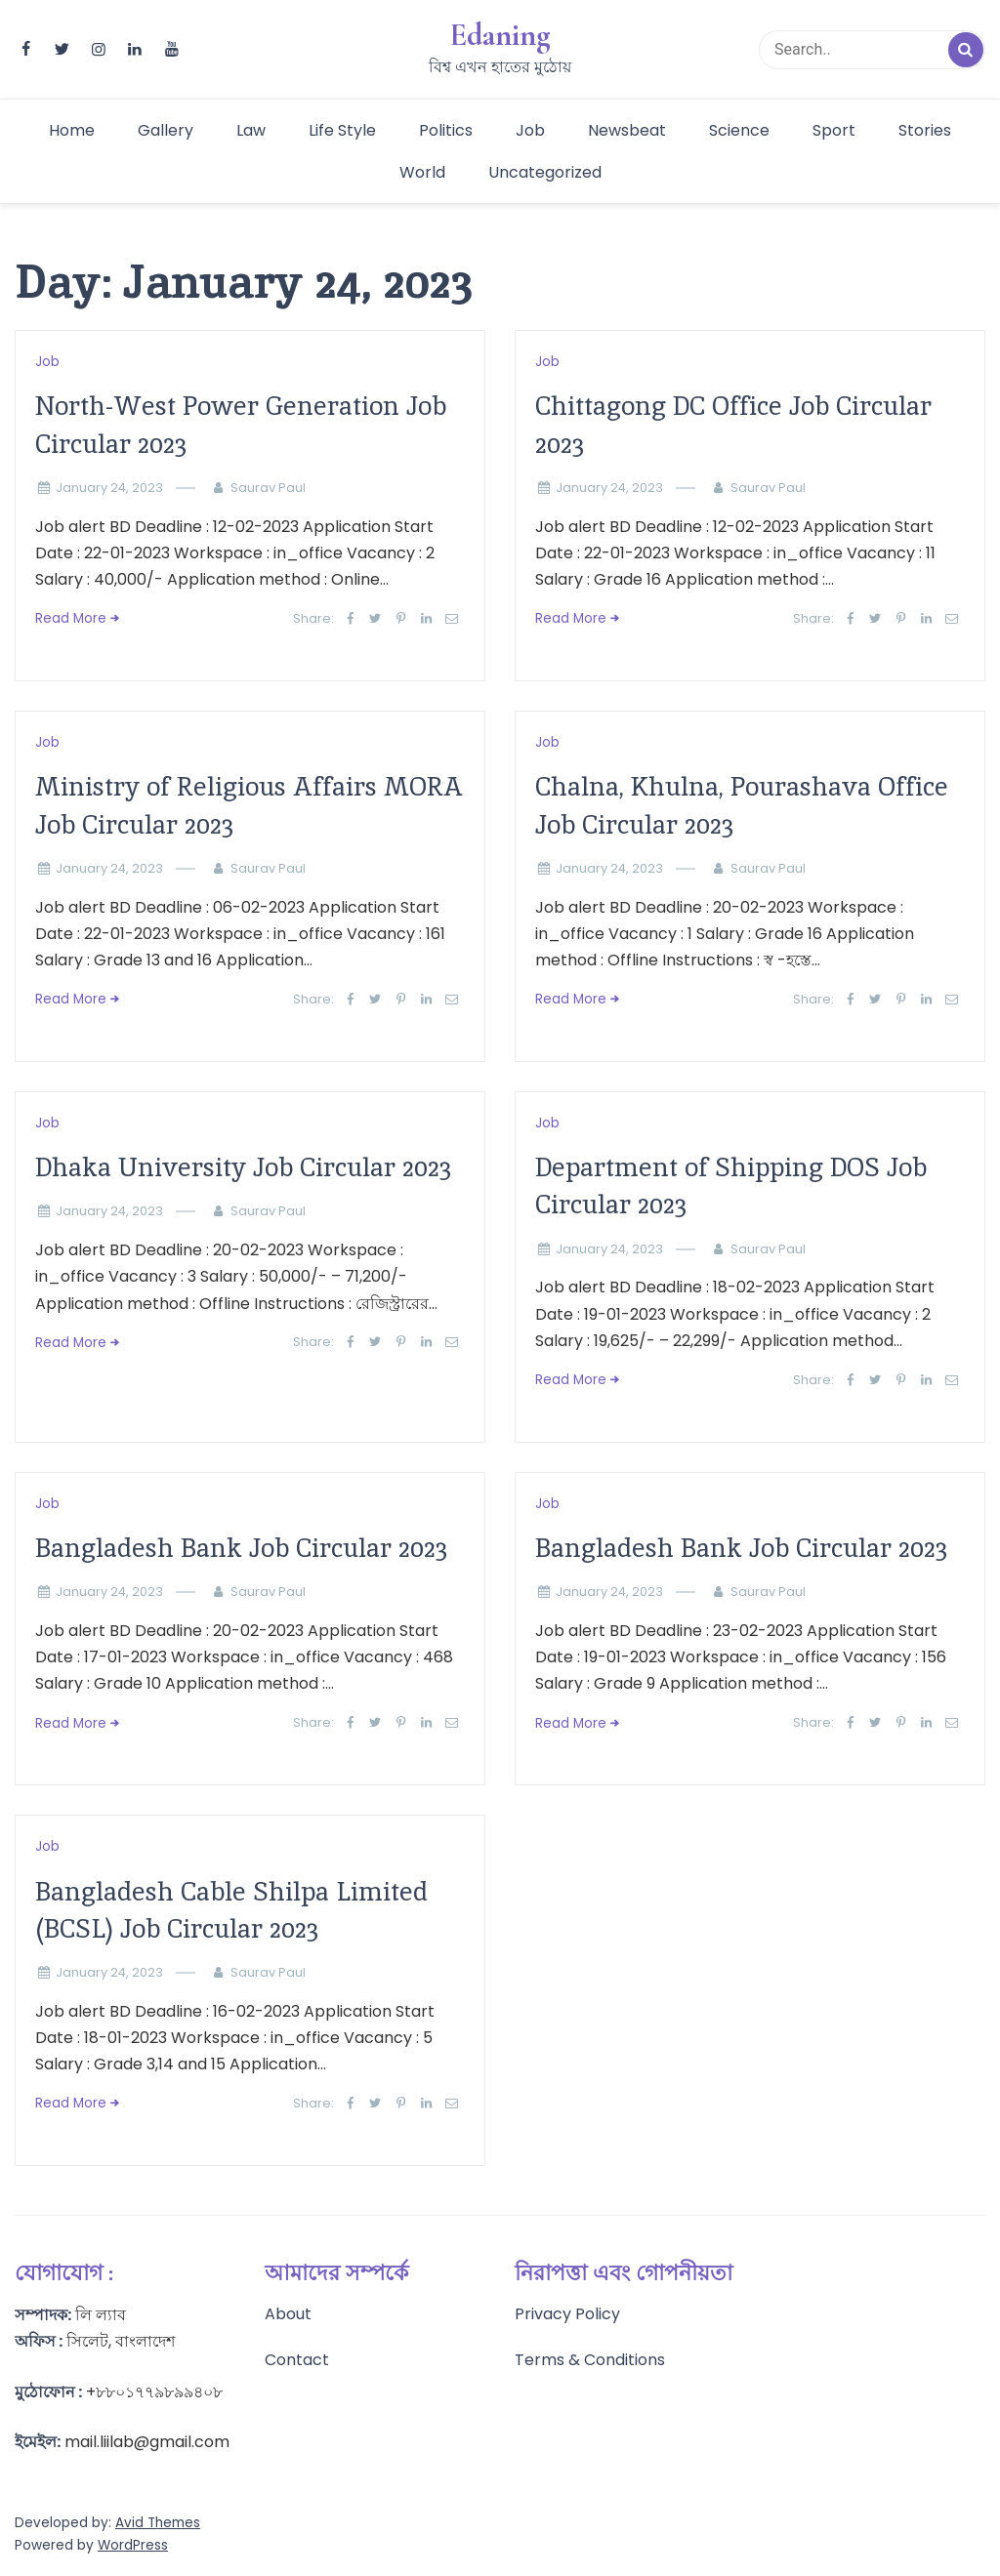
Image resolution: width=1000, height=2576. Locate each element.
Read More (70, 618)
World (422, 172)
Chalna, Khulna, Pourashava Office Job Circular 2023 (741, 804)
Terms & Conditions (590, 2360)
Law (251, 130)
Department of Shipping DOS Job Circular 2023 (731, 1185)
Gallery (165, 130)
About (288, 2314)
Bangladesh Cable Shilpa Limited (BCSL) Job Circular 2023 (231, 1909)
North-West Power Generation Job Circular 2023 (240, 424)
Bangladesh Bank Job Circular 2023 (241, 1548)
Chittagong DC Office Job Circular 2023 (733, 424)
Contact (297, 2360)
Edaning (500, 35)
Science (739, 130)
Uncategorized (545, 172)
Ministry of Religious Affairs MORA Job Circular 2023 (249, 804)
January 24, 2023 (109, 487)
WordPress (133, 2545)
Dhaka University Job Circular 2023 (243, 1167)
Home (72, 130)
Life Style (342, 130)
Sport (833, 130)
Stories (924, 130)
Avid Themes (157, 2523)
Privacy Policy (567, 2314)
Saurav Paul (268, 487)
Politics (446, 130)
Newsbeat (627, 130)
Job (530, 130)
